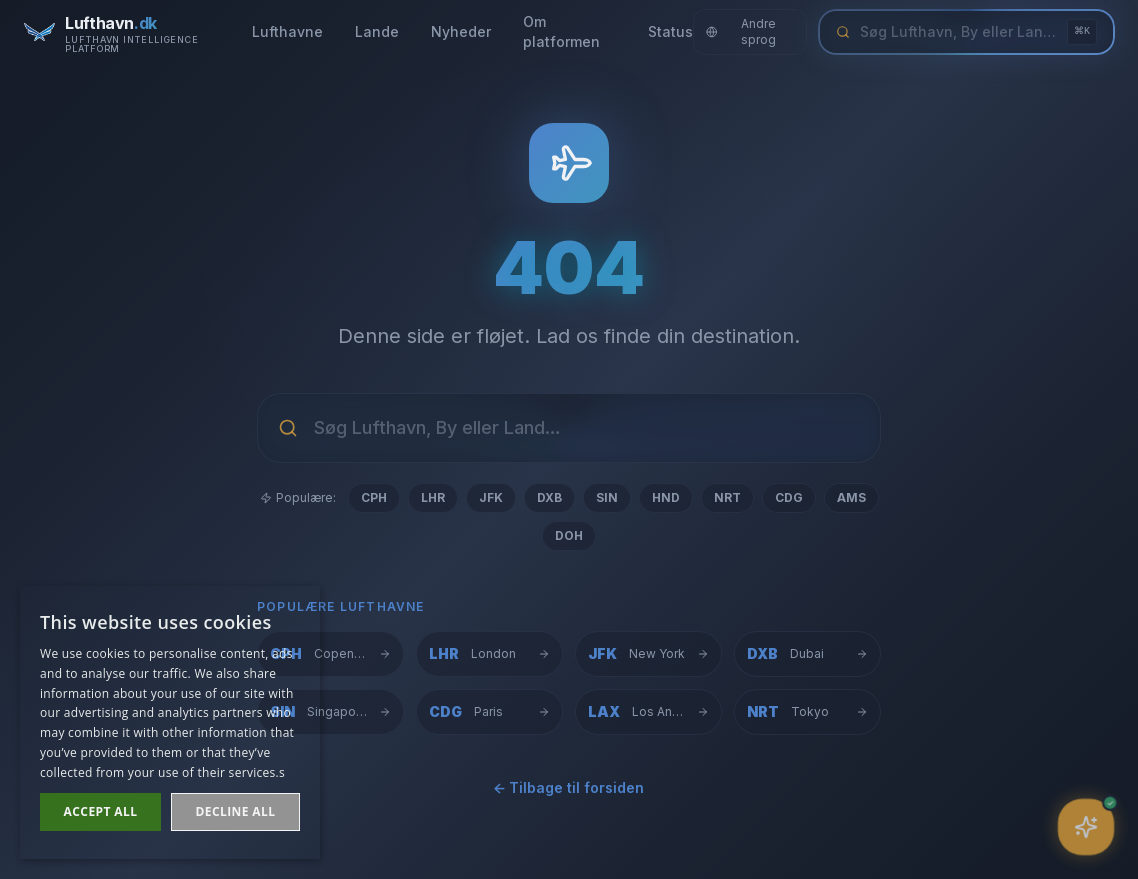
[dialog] (170, 722)
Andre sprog (741, 31)
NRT (727, 497)
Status (670, 31)
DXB (549, 497)
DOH (569, 535)
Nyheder (461, 31)
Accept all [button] (101, 811)
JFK (491, 497)
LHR (433, 497)
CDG (789, 497)
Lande (377, 31)
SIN (607, 497)
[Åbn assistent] (1086, 827)
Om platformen (561, 31)
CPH (374, 497)
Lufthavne (287, 31)
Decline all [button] (236, 811)
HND (666, 497)
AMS (851, 497)
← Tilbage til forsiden (569, 790)
